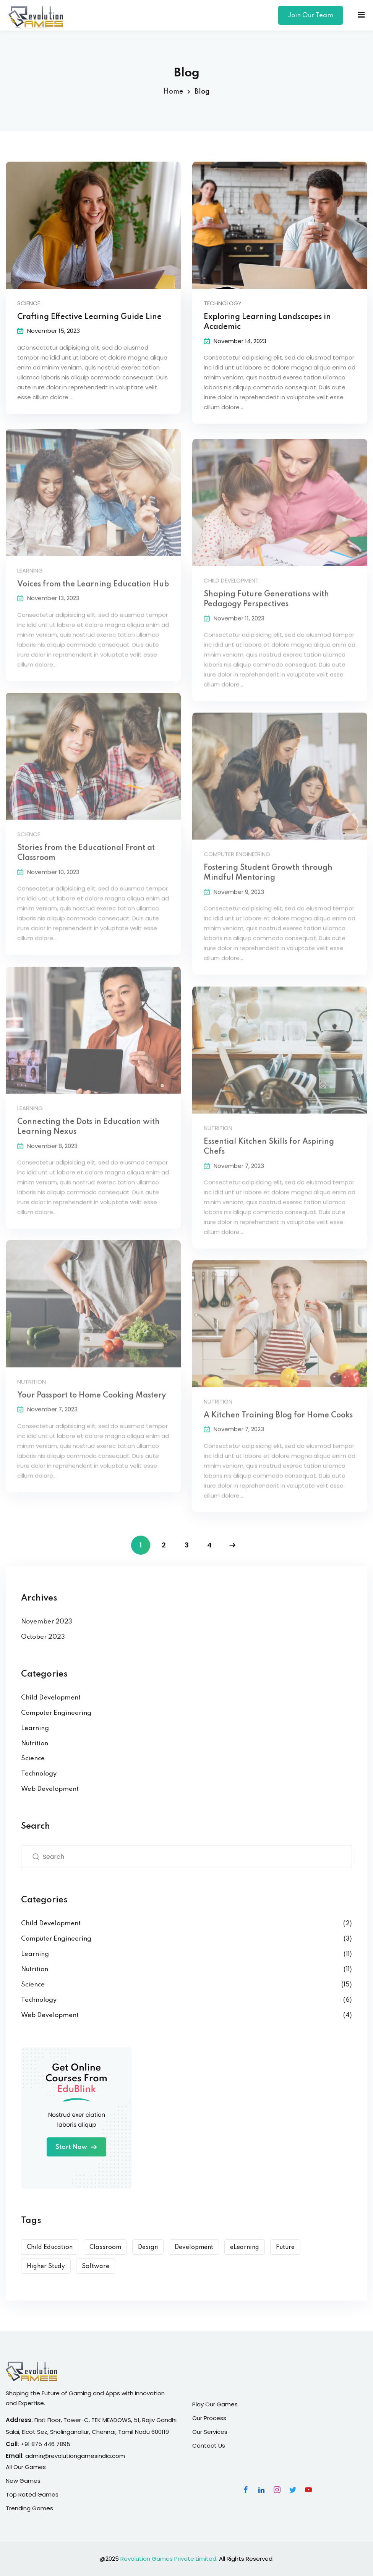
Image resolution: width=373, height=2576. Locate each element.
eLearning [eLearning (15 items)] (244, 2247)
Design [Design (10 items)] (148, 2247)
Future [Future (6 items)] (285, 2247)
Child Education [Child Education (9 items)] (50, 2247)
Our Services (209, 2432)
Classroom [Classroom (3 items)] (105, 2247)
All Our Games (26, 2467)
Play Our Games (215, 2404)
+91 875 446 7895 (45, 2444)
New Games (23, 2481)
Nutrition (34, 1743)
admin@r (38, 2456)
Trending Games (29, 2508)
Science (28, 304)
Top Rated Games (32, 2494)
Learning (35, 1728)
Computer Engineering (56, 1713)
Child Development (51, 1698)
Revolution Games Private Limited (168, 2559)
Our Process (209, 2418)
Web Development (50, 1789)
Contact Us (208, 2446)
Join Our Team (310, 15)
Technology (223, 304)
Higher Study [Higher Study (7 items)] (46, 2266)
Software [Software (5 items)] (95, 2266)
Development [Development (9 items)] (194, 2247)
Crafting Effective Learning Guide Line (89, 318)
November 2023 (46, 1622)
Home (173, 91)
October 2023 (43, 1637)
